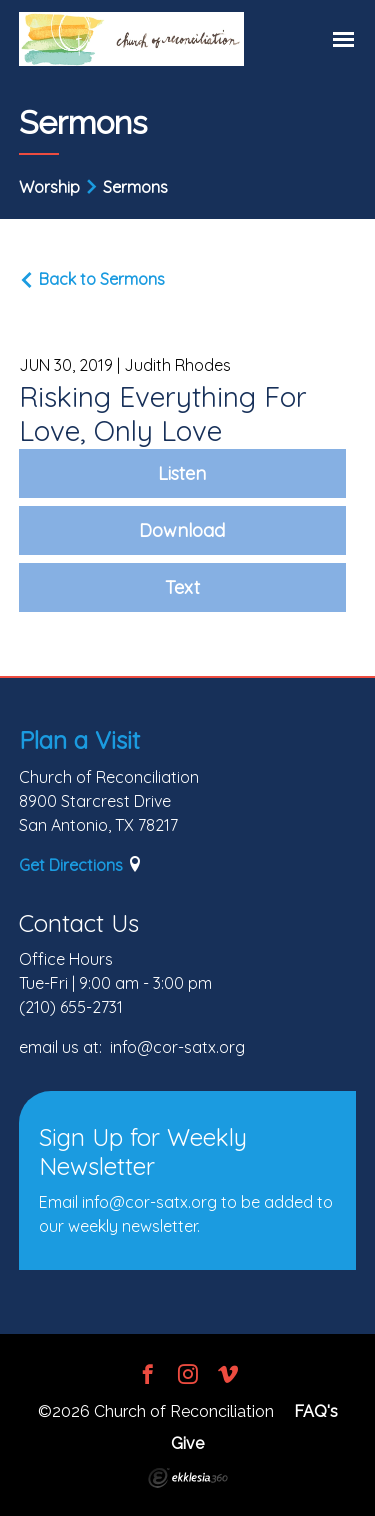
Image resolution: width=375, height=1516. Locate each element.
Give (187, 1443)
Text (182, 587)
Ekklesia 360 (188, 1478)
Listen (182, 473)
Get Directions (71, 865)
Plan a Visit (79, 740)
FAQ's (316, 1411)
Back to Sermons (92, 279)
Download (182, 530)
